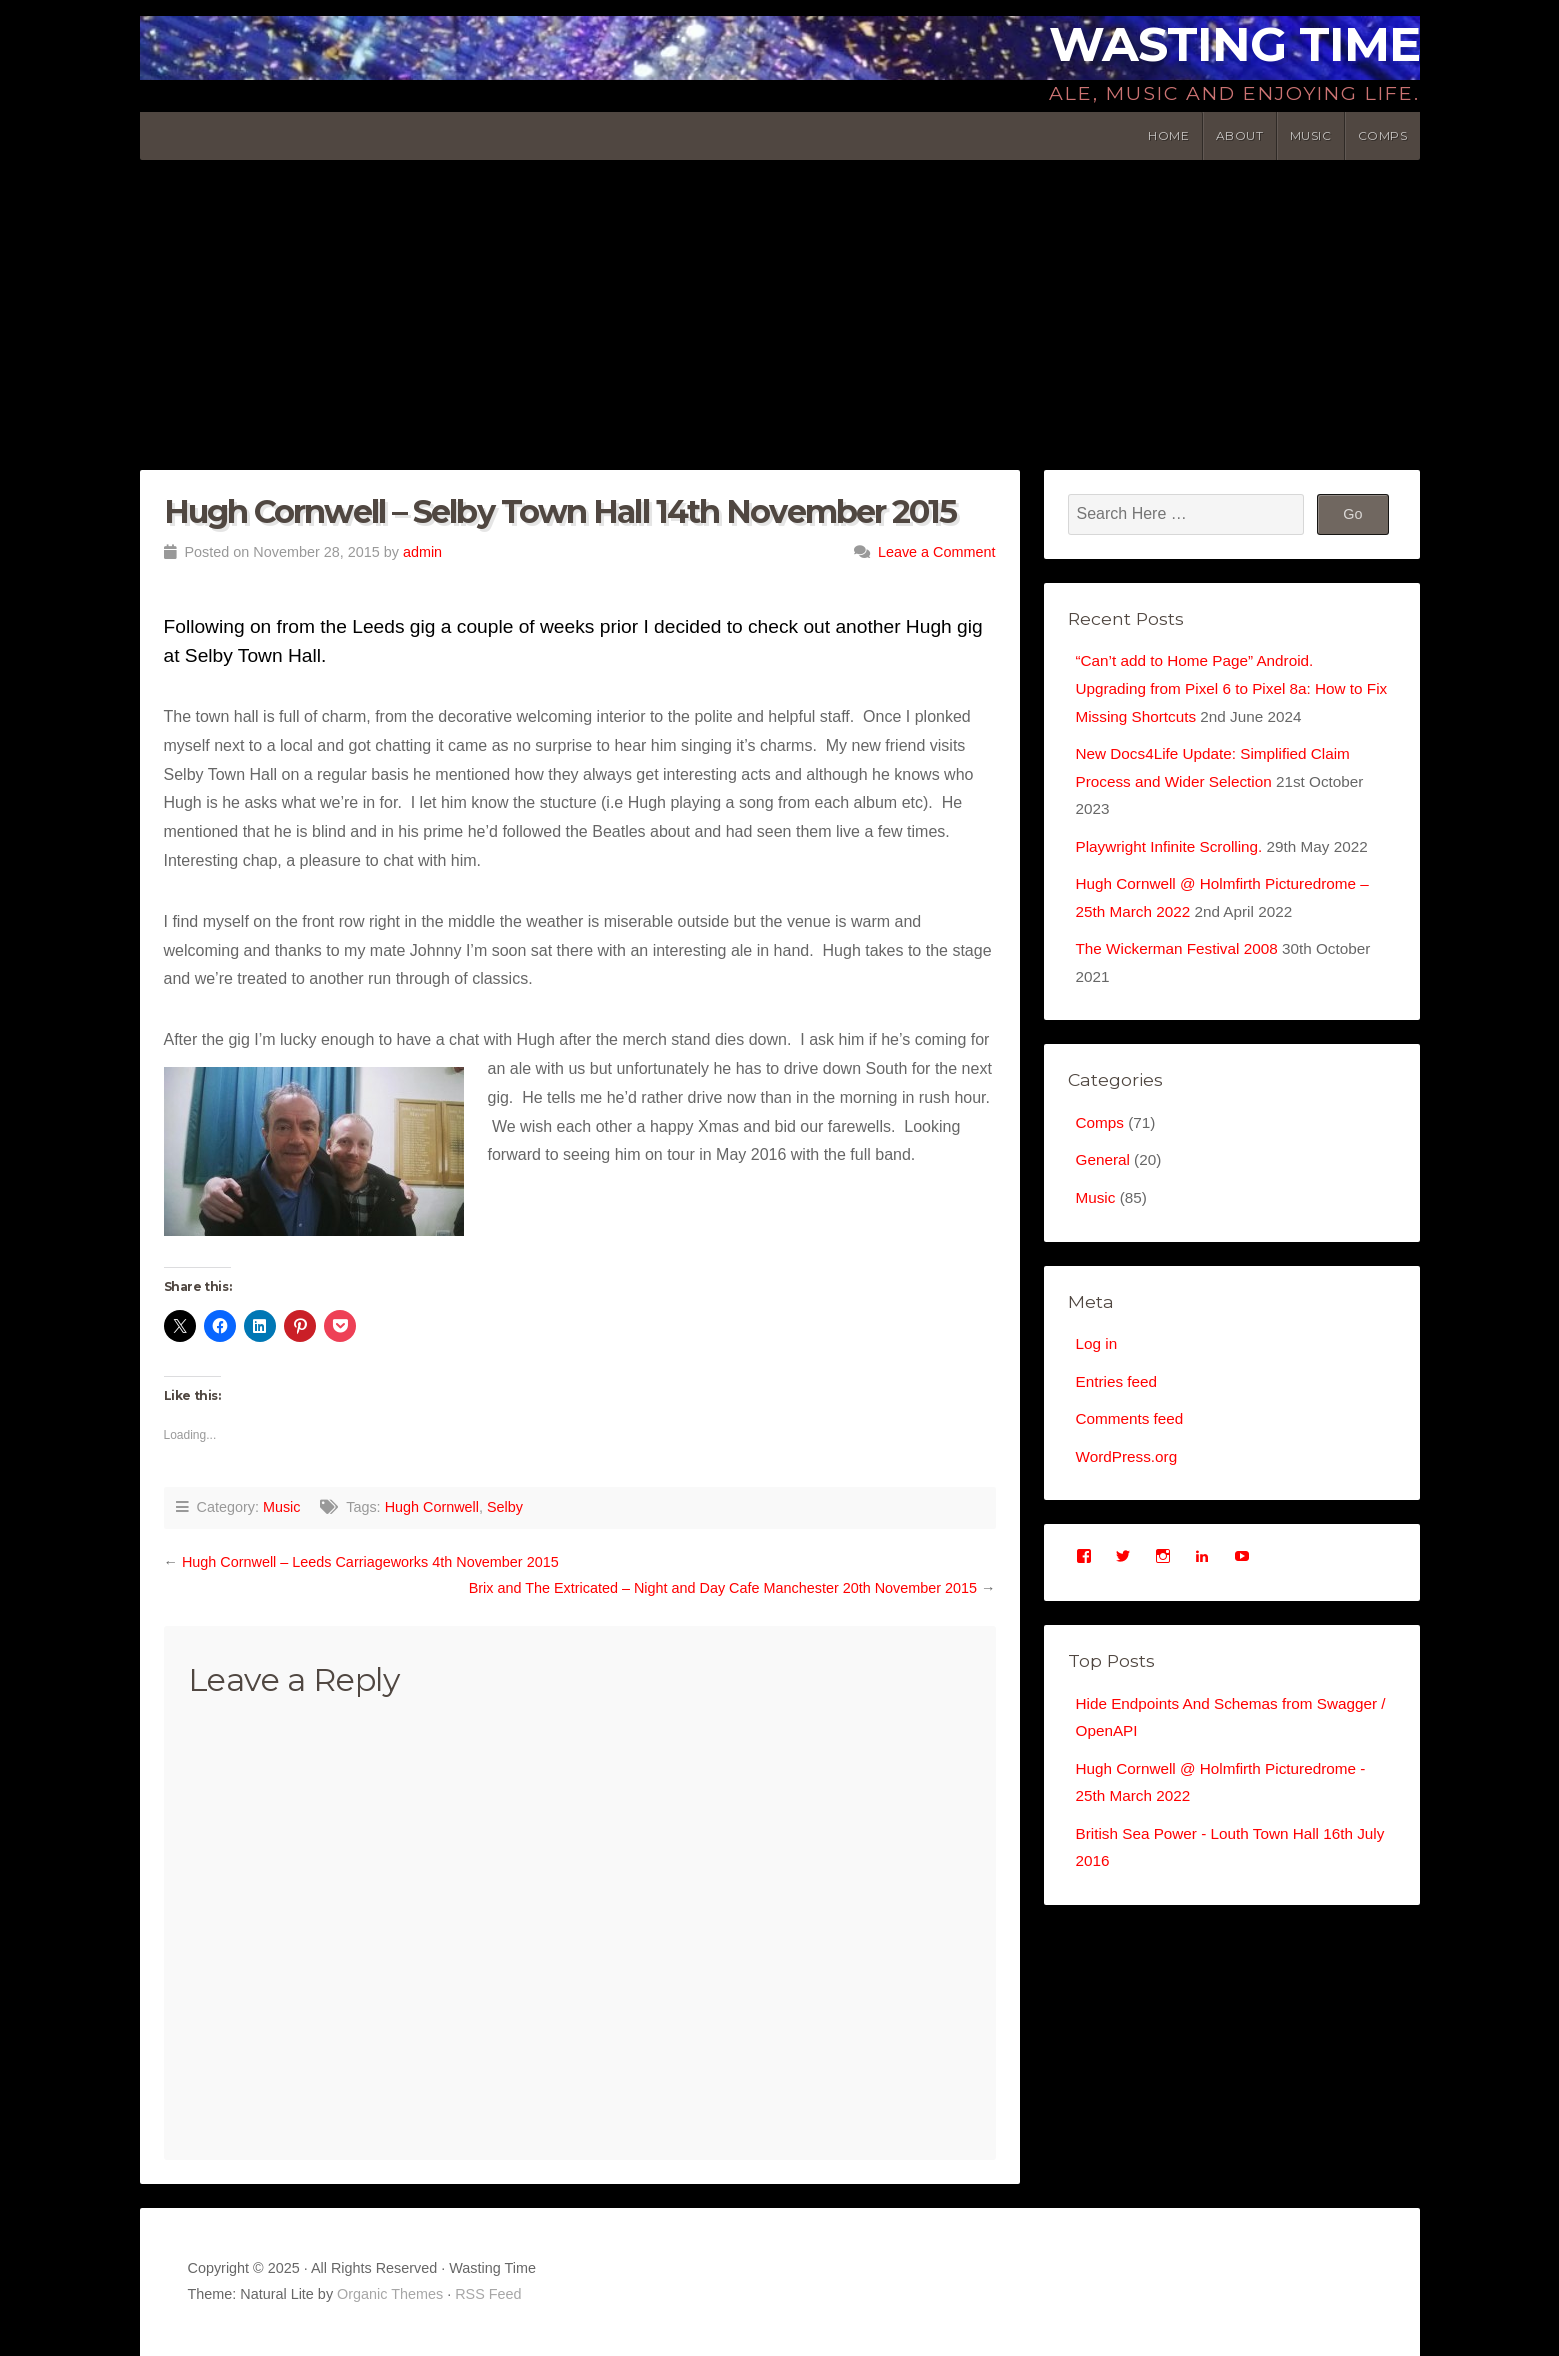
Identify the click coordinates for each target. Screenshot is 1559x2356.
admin (422, 552)
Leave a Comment (937, 552)
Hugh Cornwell (432, 1507)
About (1240, 135)
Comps (1383, 135)
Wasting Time (1234, 44)
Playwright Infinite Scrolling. (1174, 853)
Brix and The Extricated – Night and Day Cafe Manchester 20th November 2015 (723, 1588)
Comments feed (1132, 1438)
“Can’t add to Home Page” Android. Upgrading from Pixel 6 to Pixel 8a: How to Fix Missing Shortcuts (1226, 689)
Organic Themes (390, 2294)
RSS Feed (488, 2294)
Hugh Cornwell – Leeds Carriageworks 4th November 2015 (370, 1562)
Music (1311, 135)
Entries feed (1118, 1400)
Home (1168, 135)
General (1104, 1175)
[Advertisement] (780, 310)
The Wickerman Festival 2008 (1182, 960)
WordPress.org (1129, 1477)
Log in (1098, 1361)
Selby (505, 1507)
